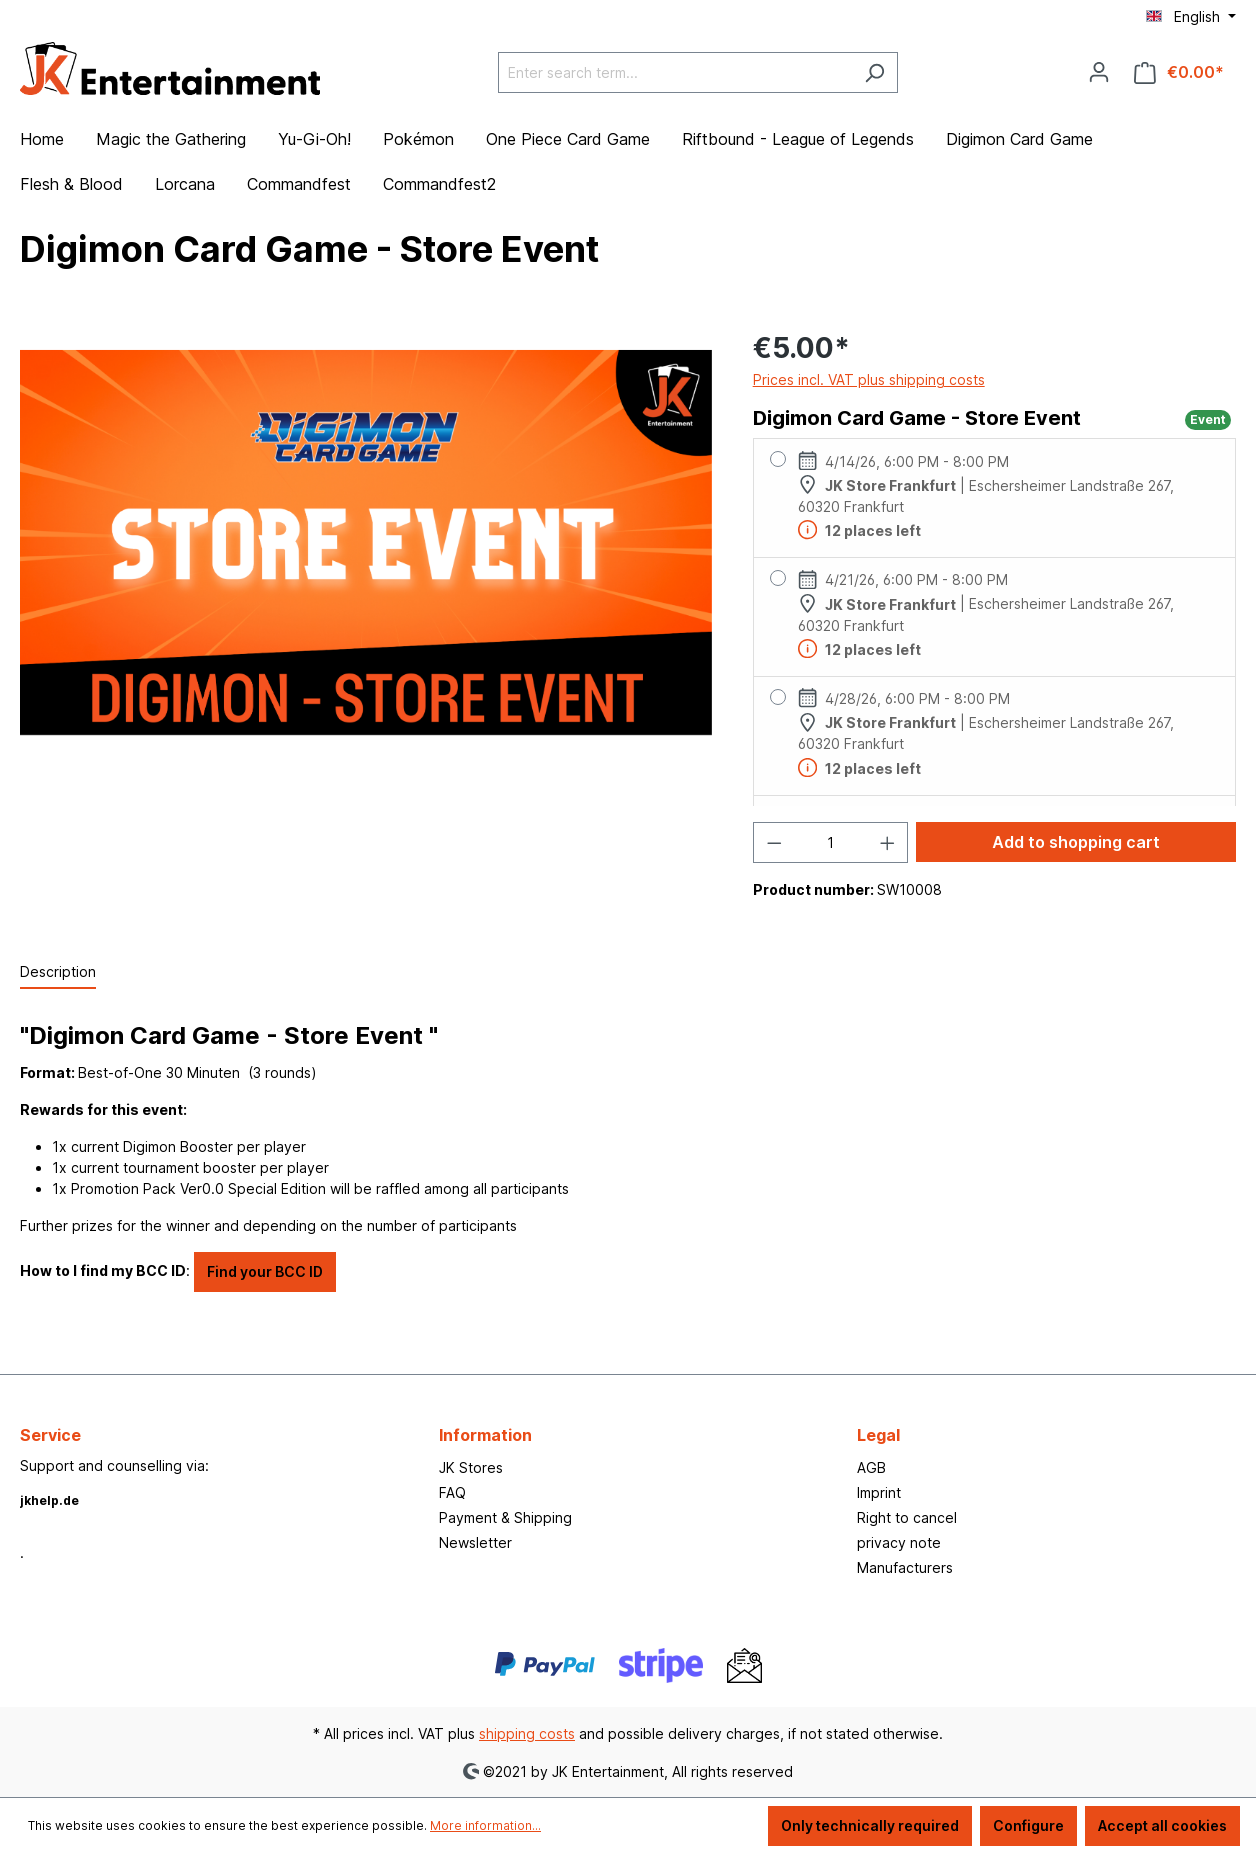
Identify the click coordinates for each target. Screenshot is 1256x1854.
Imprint (879, 1492)
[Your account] (1099, 72)
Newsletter (475, 1542)
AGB (871, 1467)
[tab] (58, 972)
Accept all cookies (1162, 1825)
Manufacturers (905, 1567)
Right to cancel (907, 1517)
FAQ (452, 1492)
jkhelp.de (49, 1500)
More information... (485, 1825)
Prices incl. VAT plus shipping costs (869, 379)
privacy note (899, 1542)
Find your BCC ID (265, 1271)
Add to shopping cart (1076, 842)
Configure (1028, 1825)
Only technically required (870, 1825)
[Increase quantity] (888, 842)
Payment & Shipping (505, 1517)
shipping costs (527, 1733)
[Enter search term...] (675, 72)
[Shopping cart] (1179, 72)
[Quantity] (830, 842)
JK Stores (471, 1467)
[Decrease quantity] (774, 842)
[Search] (874, 72)
